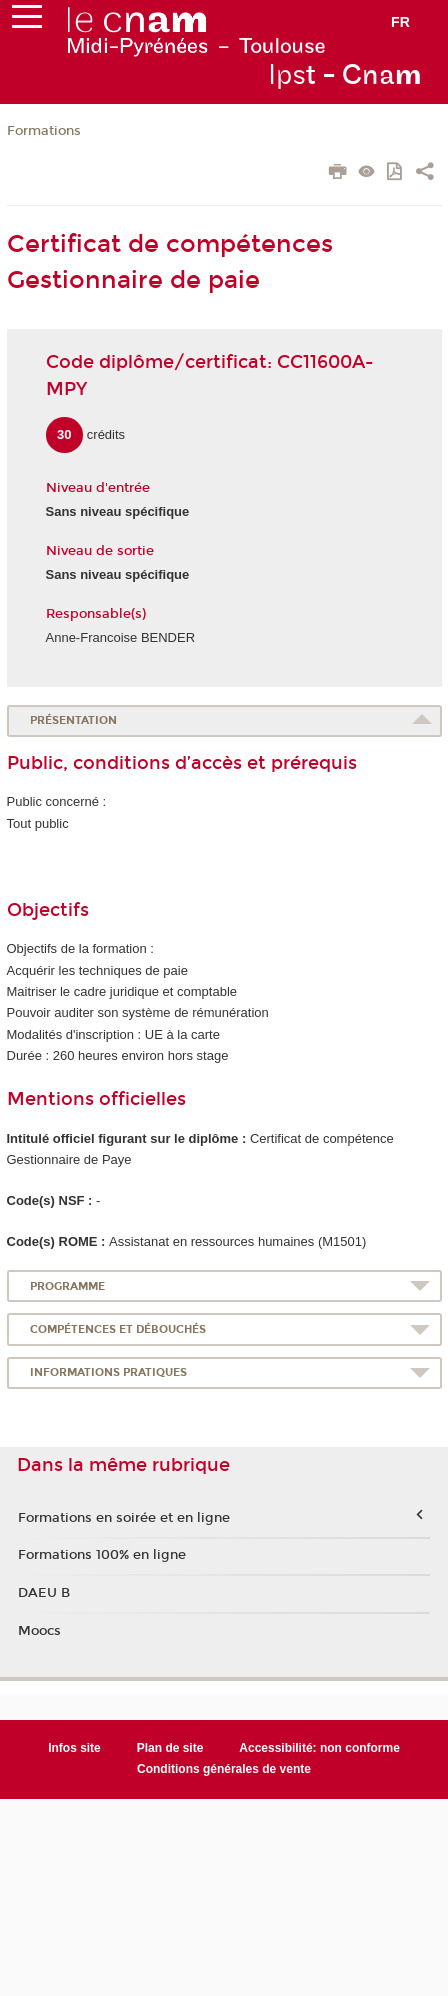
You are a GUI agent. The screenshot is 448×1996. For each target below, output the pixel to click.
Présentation (73, 720)
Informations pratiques (108, 1372)
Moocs (39, 1631)
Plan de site (170, 1748)
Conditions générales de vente (224, 1769)
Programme (67, 1286)
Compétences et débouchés (118, 1329)
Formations (44, 131)
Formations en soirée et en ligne (124, 1518)
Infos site (74, 1748)
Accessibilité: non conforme (319, 1748)
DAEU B (44, 1593)
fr (400, 22)
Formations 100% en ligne (102, 1555)
